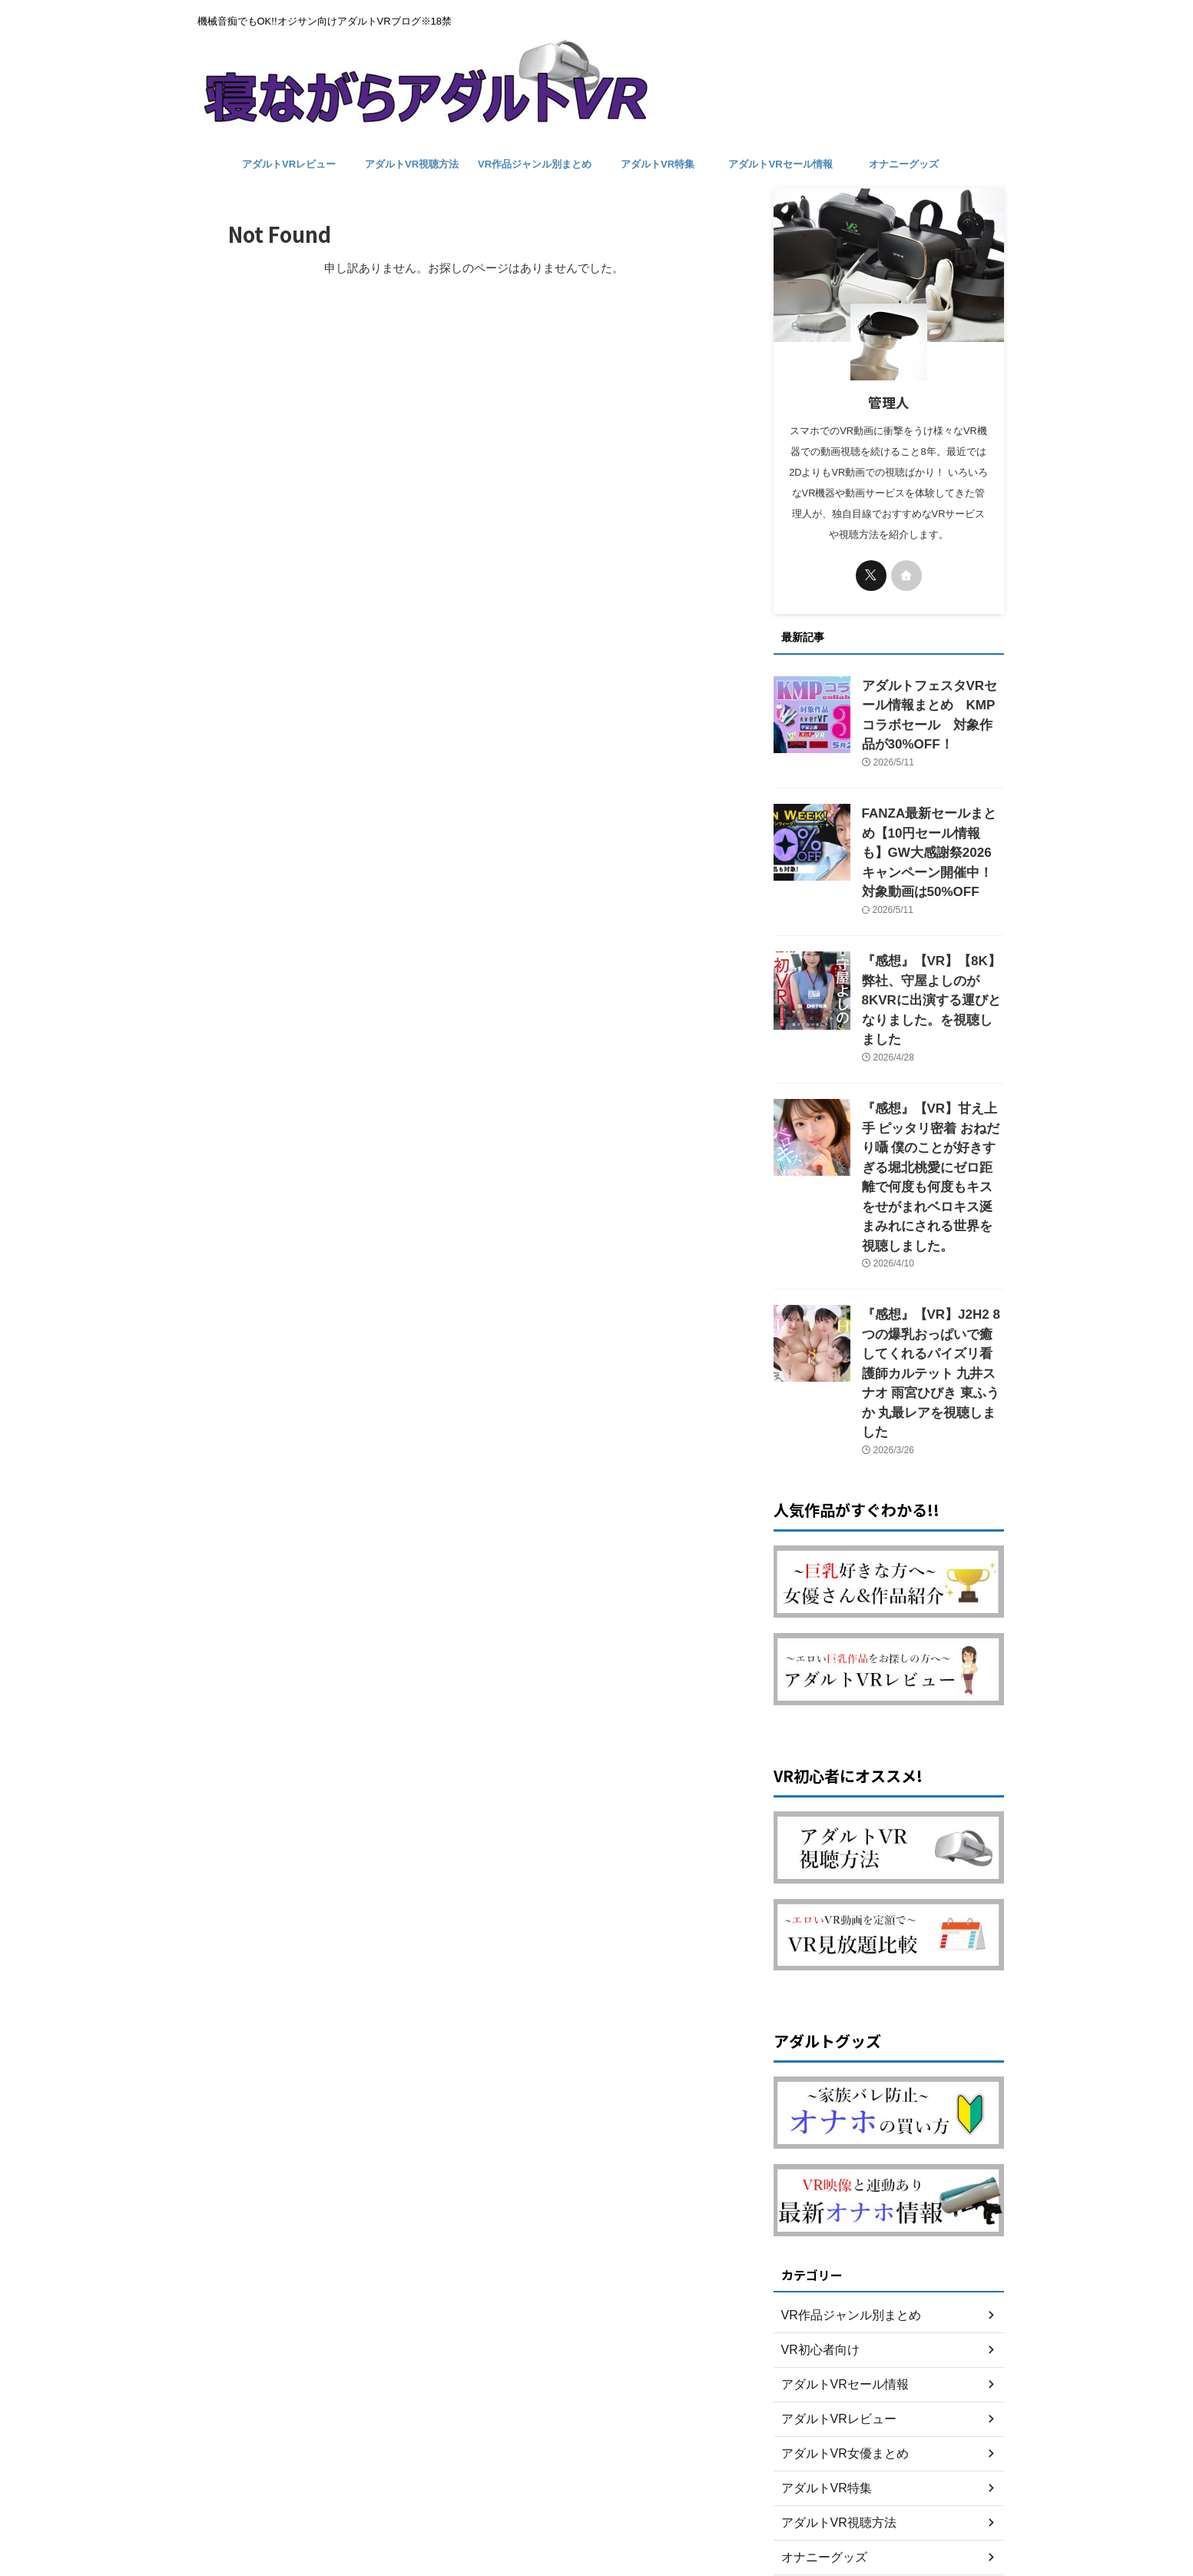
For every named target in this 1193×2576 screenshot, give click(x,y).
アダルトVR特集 (657, 164)
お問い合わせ (597, 2474)
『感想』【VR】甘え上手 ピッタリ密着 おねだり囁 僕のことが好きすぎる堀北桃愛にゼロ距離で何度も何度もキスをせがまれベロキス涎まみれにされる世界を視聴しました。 (932, 1082)
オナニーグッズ (904, 164)
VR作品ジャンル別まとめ (535, 164)
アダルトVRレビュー (289, 164)
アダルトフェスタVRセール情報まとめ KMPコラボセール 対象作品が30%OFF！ (932, 702)
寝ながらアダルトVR (597, 2525)
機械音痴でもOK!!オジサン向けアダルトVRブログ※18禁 (596, 2503)
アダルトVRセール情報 (780, 164)
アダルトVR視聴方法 (412, 164)
